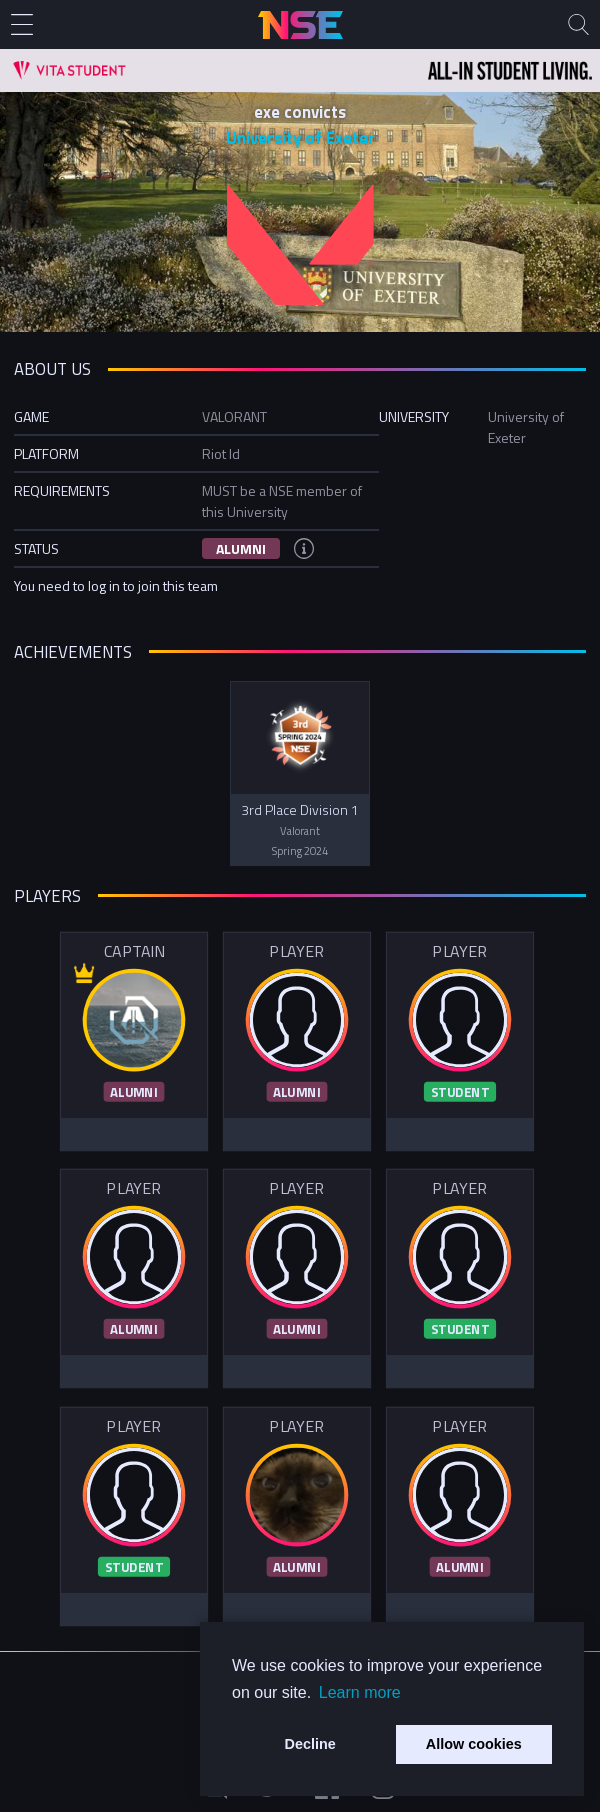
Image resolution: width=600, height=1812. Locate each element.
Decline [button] (310, 1744)
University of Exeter (300, 138)
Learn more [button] (360, 1692)
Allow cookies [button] (474, 1744)
